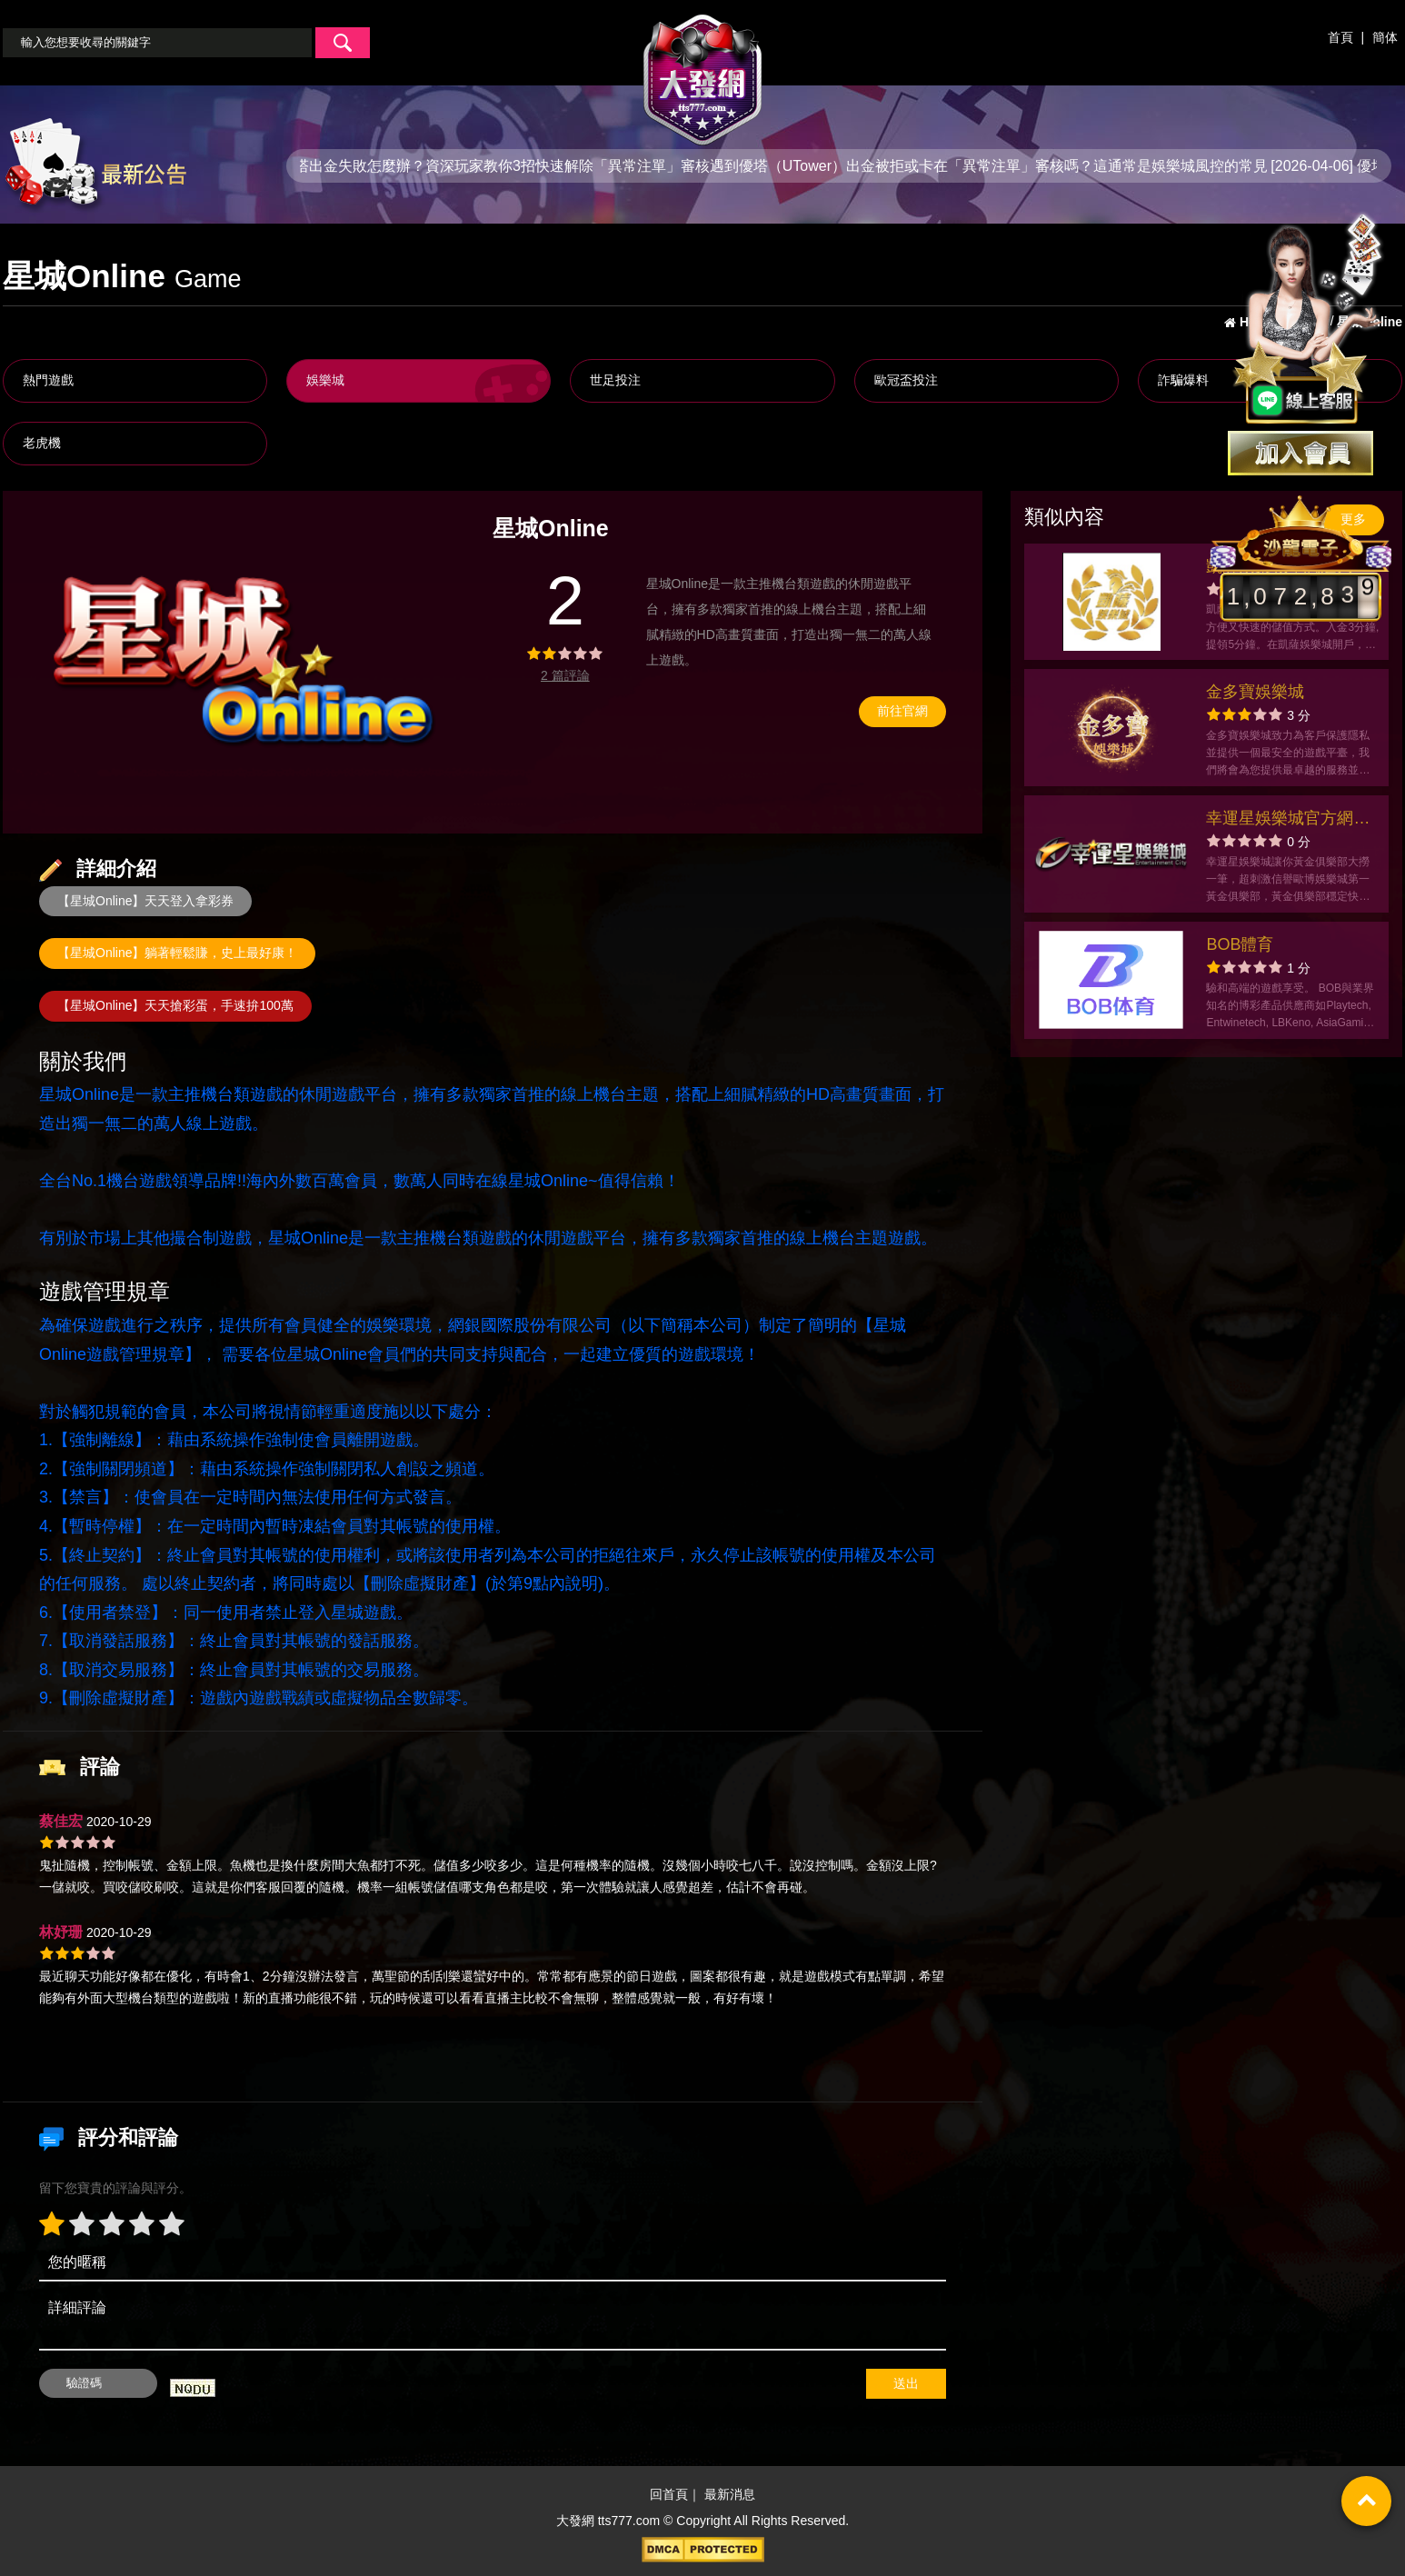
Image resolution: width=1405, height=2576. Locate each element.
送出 (906, 2383)
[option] (243, 662)
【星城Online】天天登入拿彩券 (145, 901)
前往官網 (902, 711)
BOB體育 (1239, 944)
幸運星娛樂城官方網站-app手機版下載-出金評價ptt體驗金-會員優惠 (1290, 820)
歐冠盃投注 (906, 380)
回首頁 (669, 2494)
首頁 (1340, 37)
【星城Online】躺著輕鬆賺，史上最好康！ (177, 952)
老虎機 (42, 442)
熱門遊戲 (48, 380)
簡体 (1385, 37)
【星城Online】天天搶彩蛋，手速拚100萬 (175, 1005)
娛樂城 (325, 380)
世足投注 (615, 380)
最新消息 (729, 2494)
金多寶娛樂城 (1255, 692)
